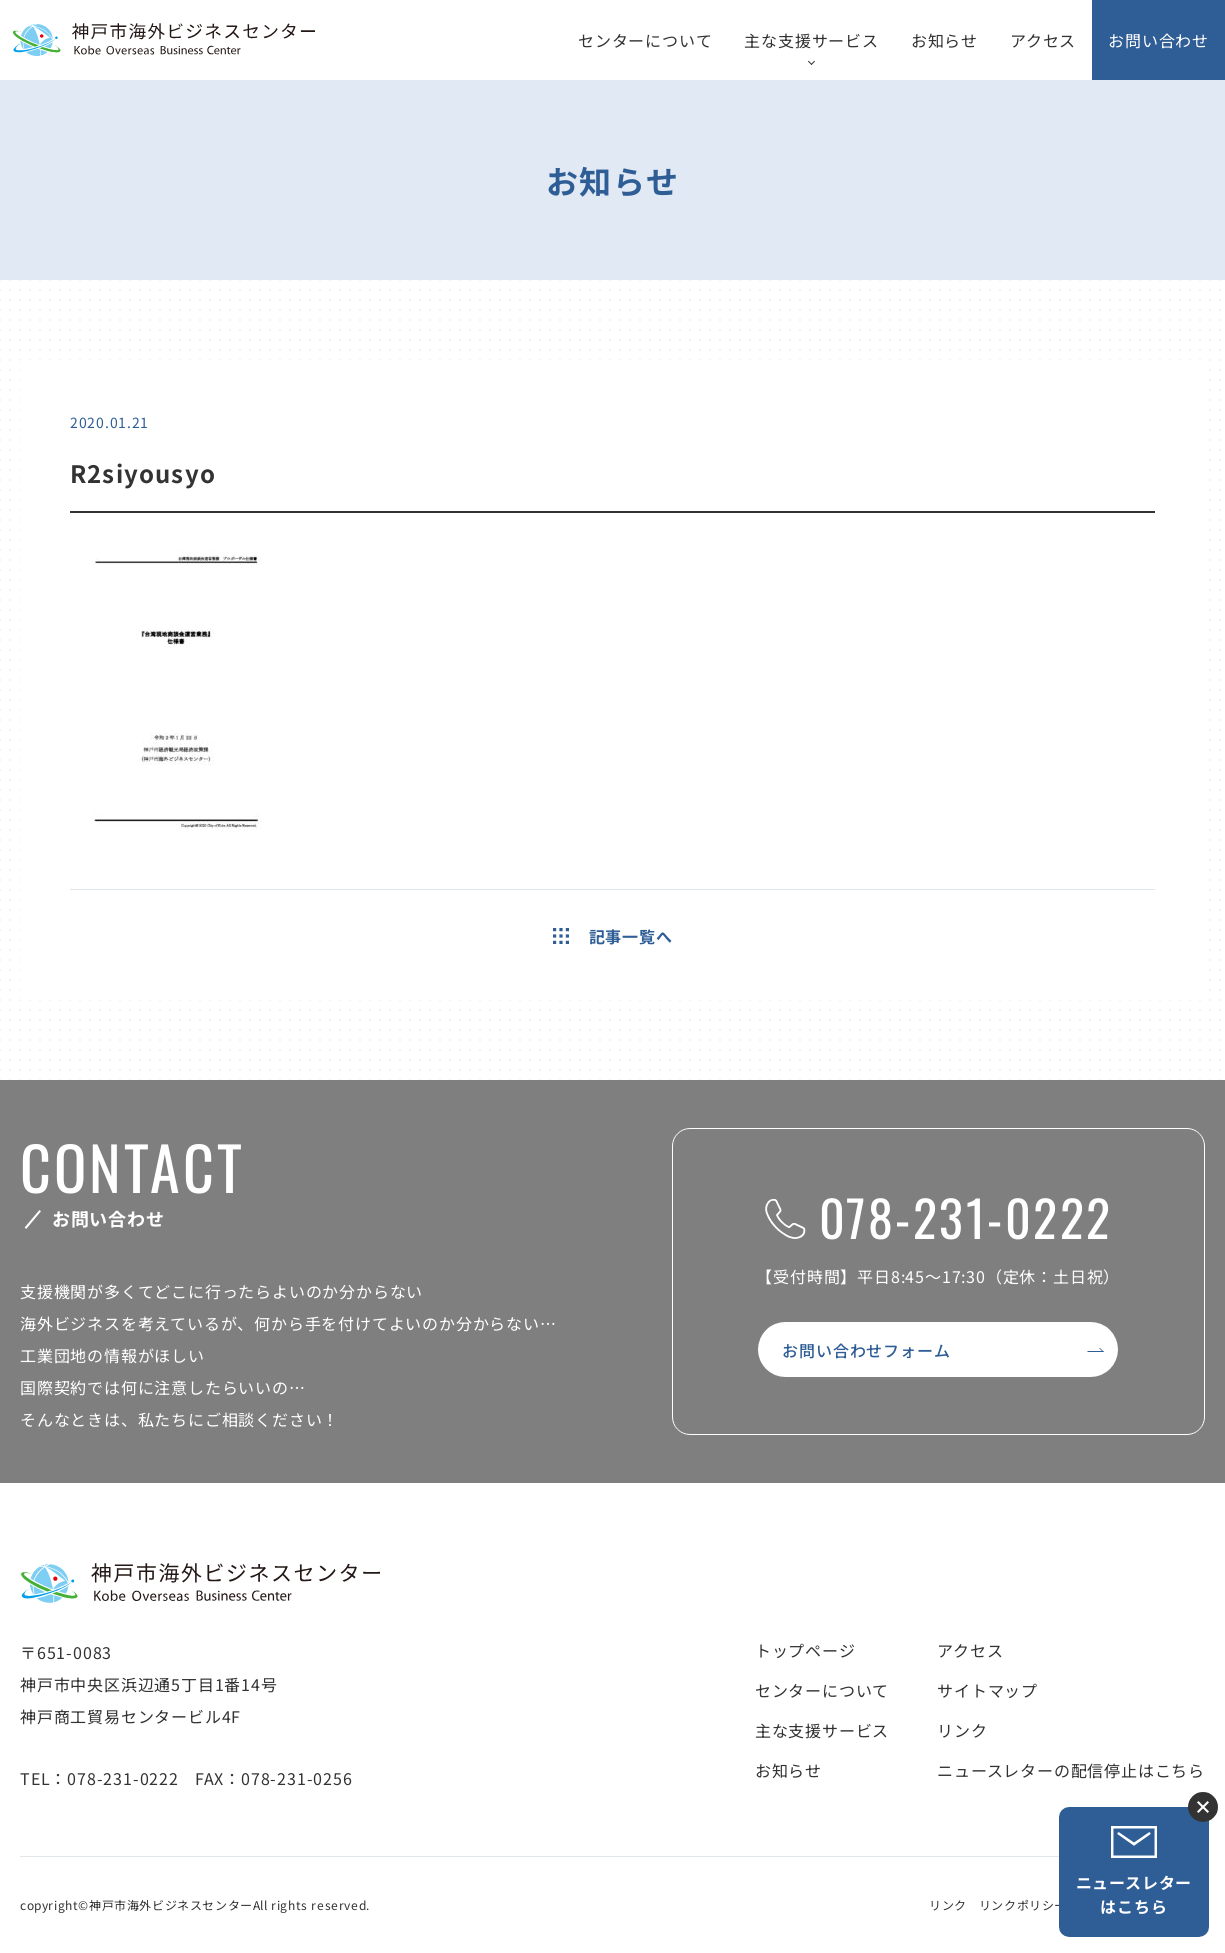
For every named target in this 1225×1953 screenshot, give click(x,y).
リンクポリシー (1023, 1904)
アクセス (1043, 40)
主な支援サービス (811, 40)
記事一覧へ (613, 936)
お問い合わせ (1158, 40)
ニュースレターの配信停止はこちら (1071, 1770)
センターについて (645, 40)
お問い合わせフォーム (866, 1350)
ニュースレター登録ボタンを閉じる (1203, 1807)
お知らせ (944, 40)
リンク (962, 1730)
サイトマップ (987, 1690)
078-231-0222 (938, 1216)
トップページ (805, 1650)
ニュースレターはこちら (1134, 1871)
